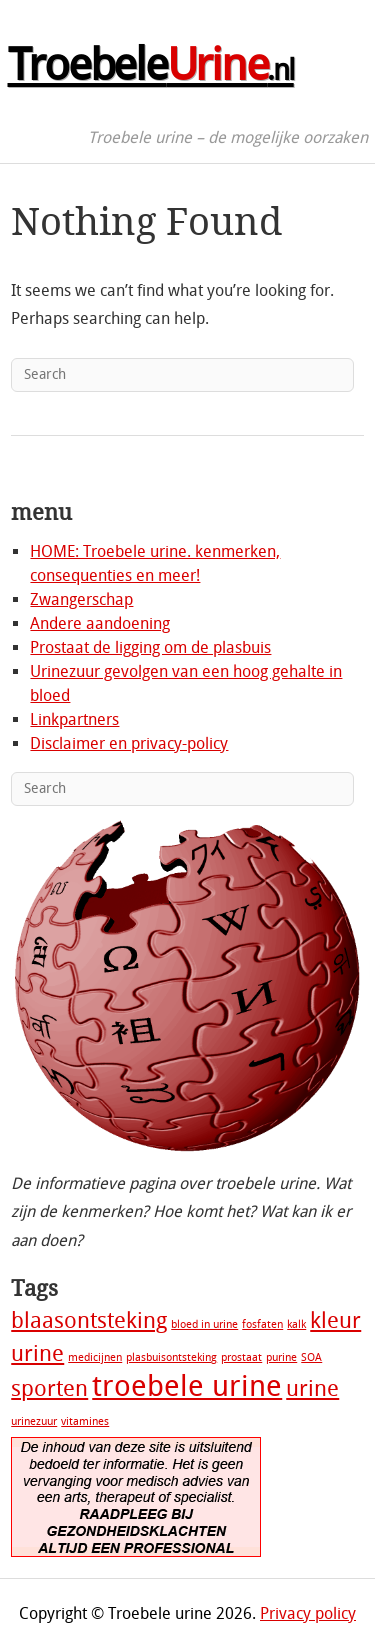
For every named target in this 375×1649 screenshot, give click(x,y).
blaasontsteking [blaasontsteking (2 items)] (89, 1321)
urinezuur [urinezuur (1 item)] (34, 1421)
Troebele (151, 65)
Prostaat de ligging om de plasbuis (150, 647)
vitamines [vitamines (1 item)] (85, 1421)
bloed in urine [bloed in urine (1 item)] (204, 1324)
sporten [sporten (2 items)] (49, 1389)
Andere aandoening (100, 623)
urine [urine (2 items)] (312, 1389)
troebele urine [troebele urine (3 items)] (187, 1386)
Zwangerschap (81, 599)
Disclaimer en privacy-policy (129, 743)
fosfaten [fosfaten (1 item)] (262, 1324)
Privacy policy (308, 1613)
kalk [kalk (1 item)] (296, 1324)
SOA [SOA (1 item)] (311, 1357)
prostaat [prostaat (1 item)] (241, 1357)
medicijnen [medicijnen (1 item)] (95, 1357)
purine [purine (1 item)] (281, 1357)
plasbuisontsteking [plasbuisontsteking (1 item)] (171, 1357)
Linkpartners (74, 719)
